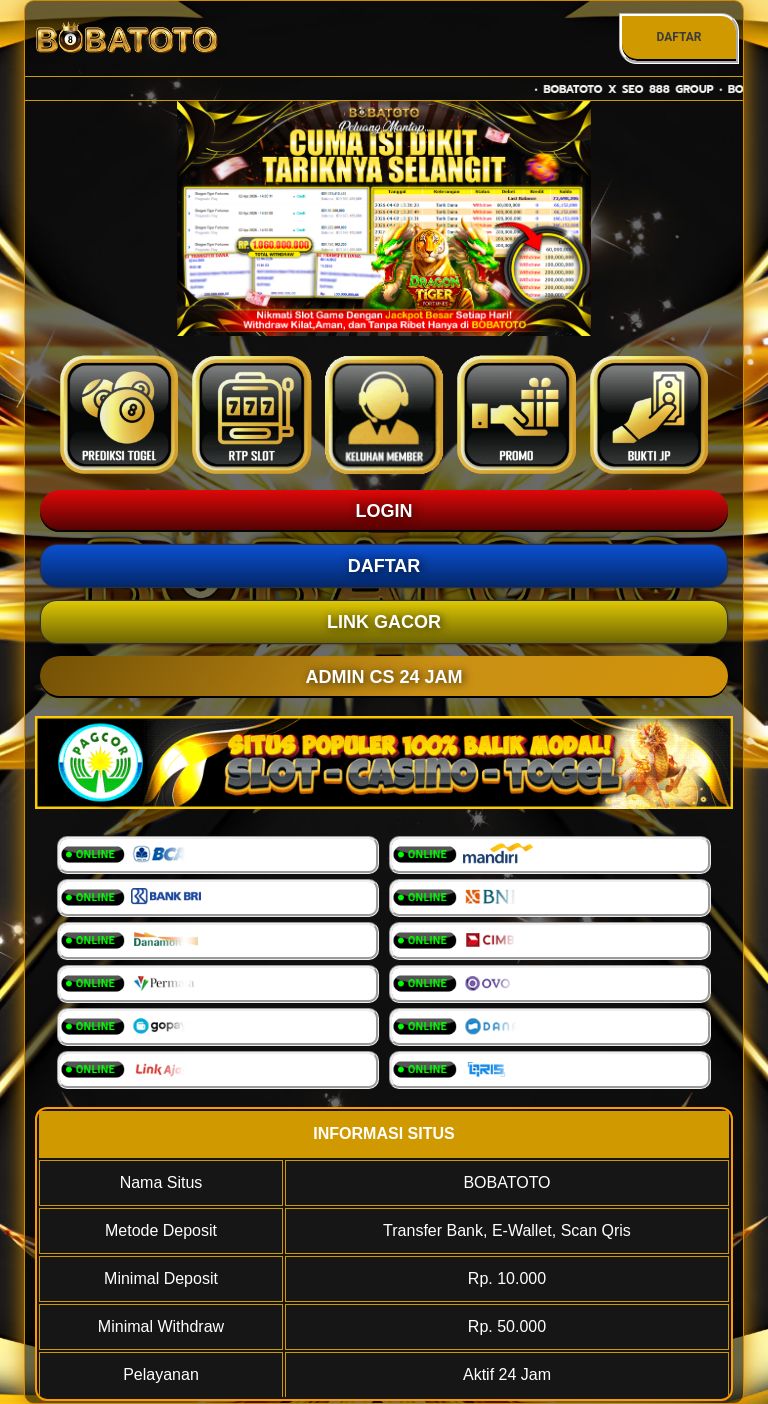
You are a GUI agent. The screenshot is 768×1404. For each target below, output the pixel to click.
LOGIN (384, 511)
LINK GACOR (384, 622)
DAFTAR (678, 37)
